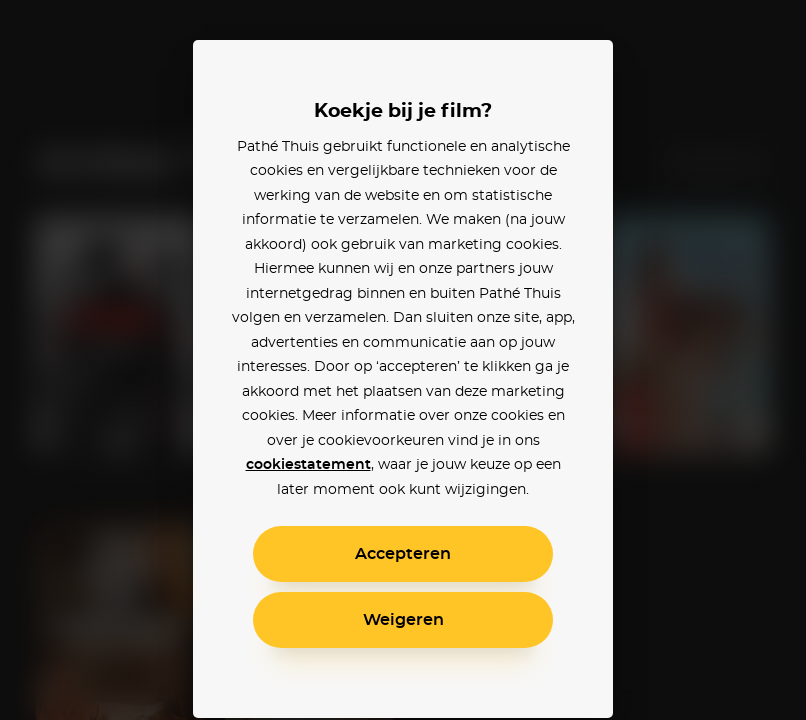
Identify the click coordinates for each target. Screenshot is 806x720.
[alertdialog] (403, 360)
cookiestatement (308, 465)
